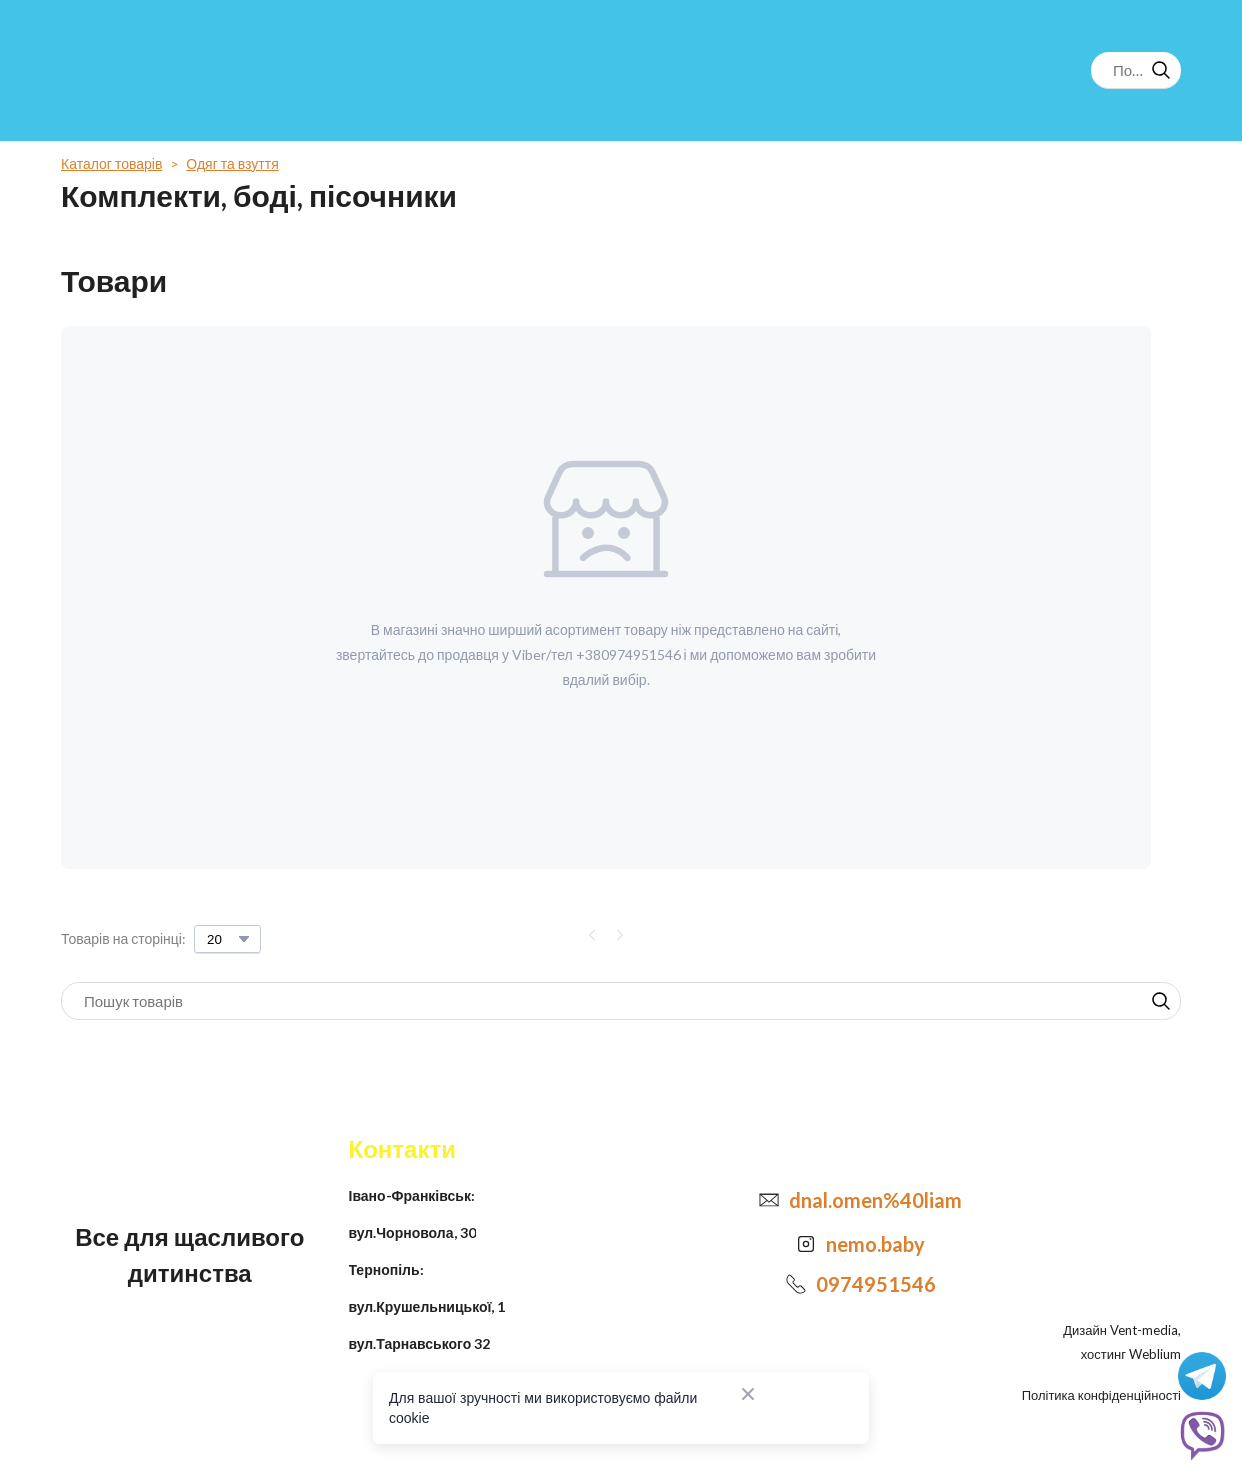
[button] (1161, 70)
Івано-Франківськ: (412, 1195)
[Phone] (796, 1284)
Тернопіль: (386, 1269)
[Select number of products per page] (227, 939)
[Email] (769, 1200)
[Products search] (1136, 70)
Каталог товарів (111, 163)
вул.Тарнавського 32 (420, 1343)
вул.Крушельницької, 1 (427, 1306)
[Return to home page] (143, 70)
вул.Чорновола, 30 (412, 1232)
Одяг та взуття (232, 163)
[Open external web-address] (806, 1244)
